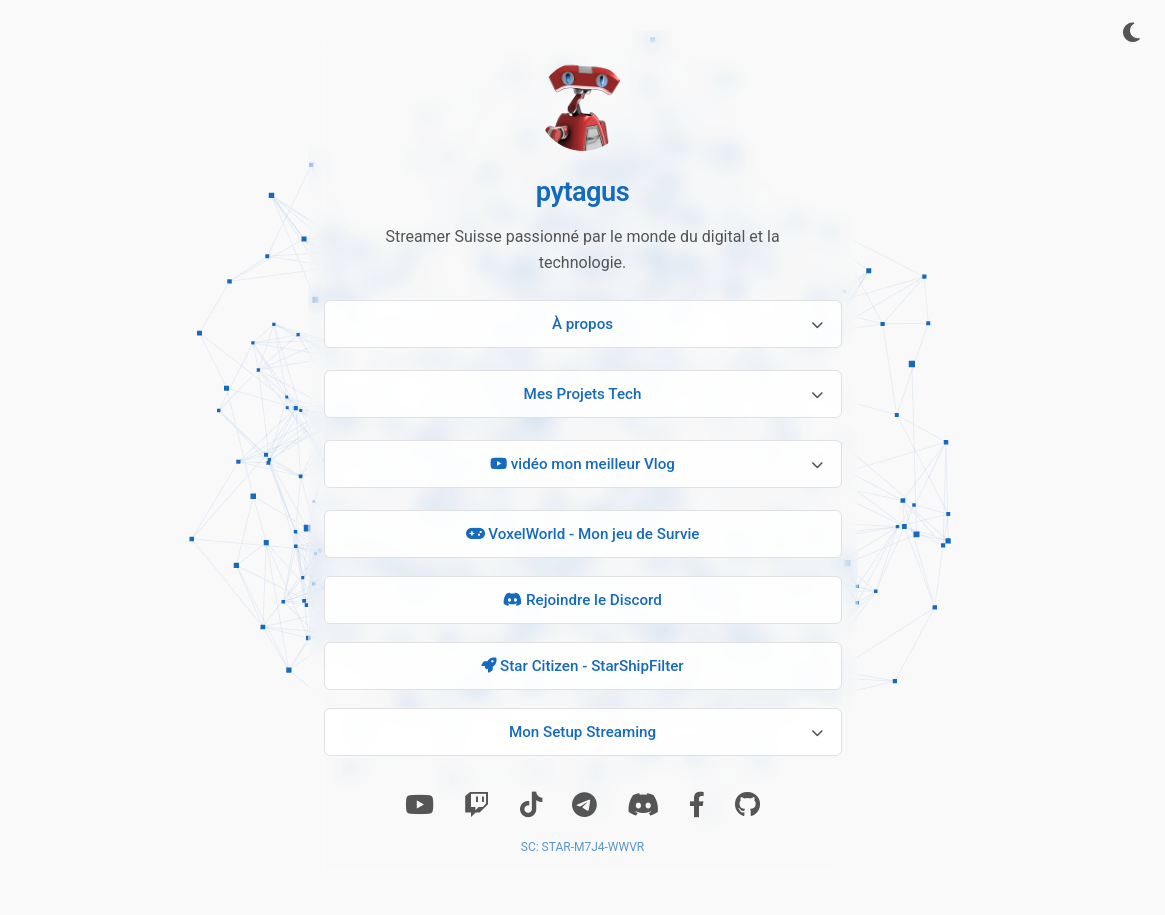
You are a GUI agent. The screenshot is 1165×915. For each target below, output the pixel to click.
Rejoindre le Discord (582, 600)
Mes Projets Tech (583, 394)
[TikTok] (531, 805)
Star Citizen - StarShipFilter (582, 666)
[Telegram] (584, 805)
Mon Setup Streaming (582, 732)
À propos (582, 324)
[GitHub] (747, 805)
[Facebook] (697, 805)
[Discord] (643, 805)
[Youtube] (419, 805)
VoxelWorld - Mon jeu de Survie (583, 534)
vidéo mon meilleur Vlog (582, 464)
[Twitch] (477, 805)
